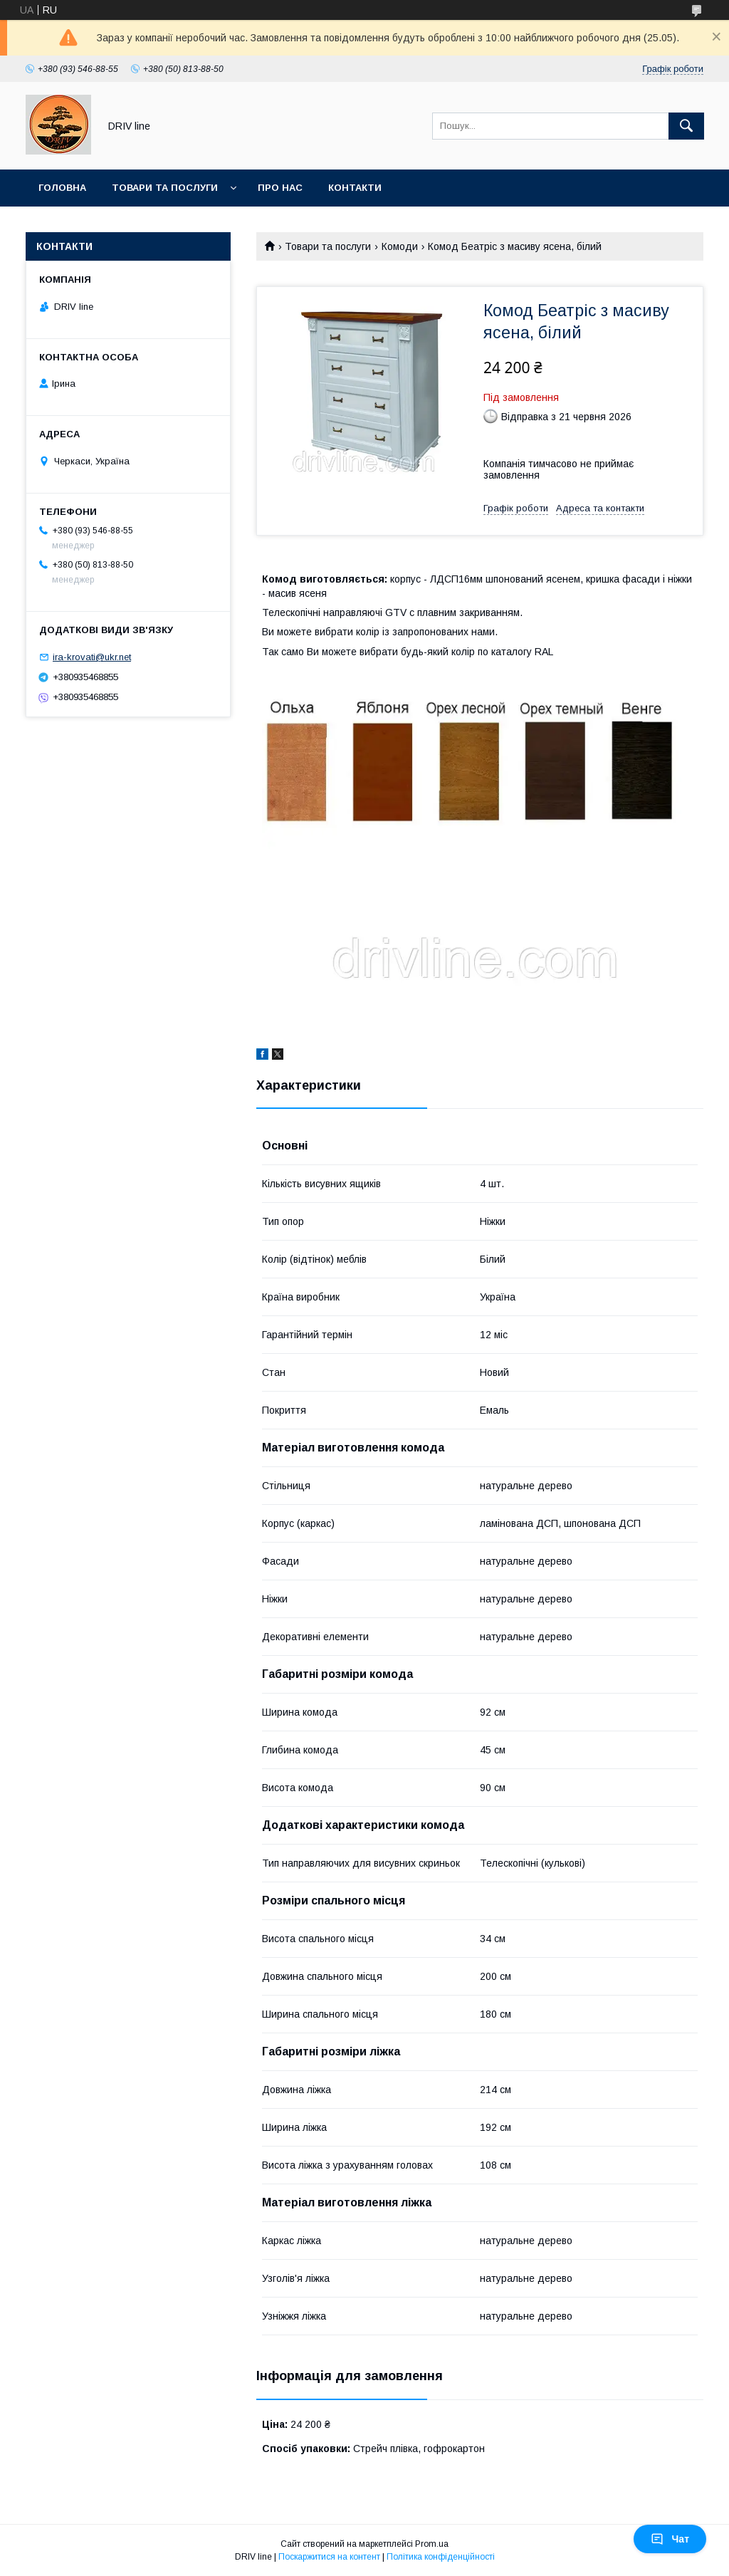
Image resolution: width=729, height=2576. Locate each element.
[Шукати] (686, 126)
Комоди (400, 246)
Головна (62, 187)
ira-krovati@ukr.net (92, 657)
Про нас (280, 187)
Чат (670, 2539)
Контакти (355, 187)
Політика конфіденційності (441, 2557)
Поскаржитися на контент (329, 2557)
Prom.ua (432, 2544)
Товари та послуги (165, 187)
